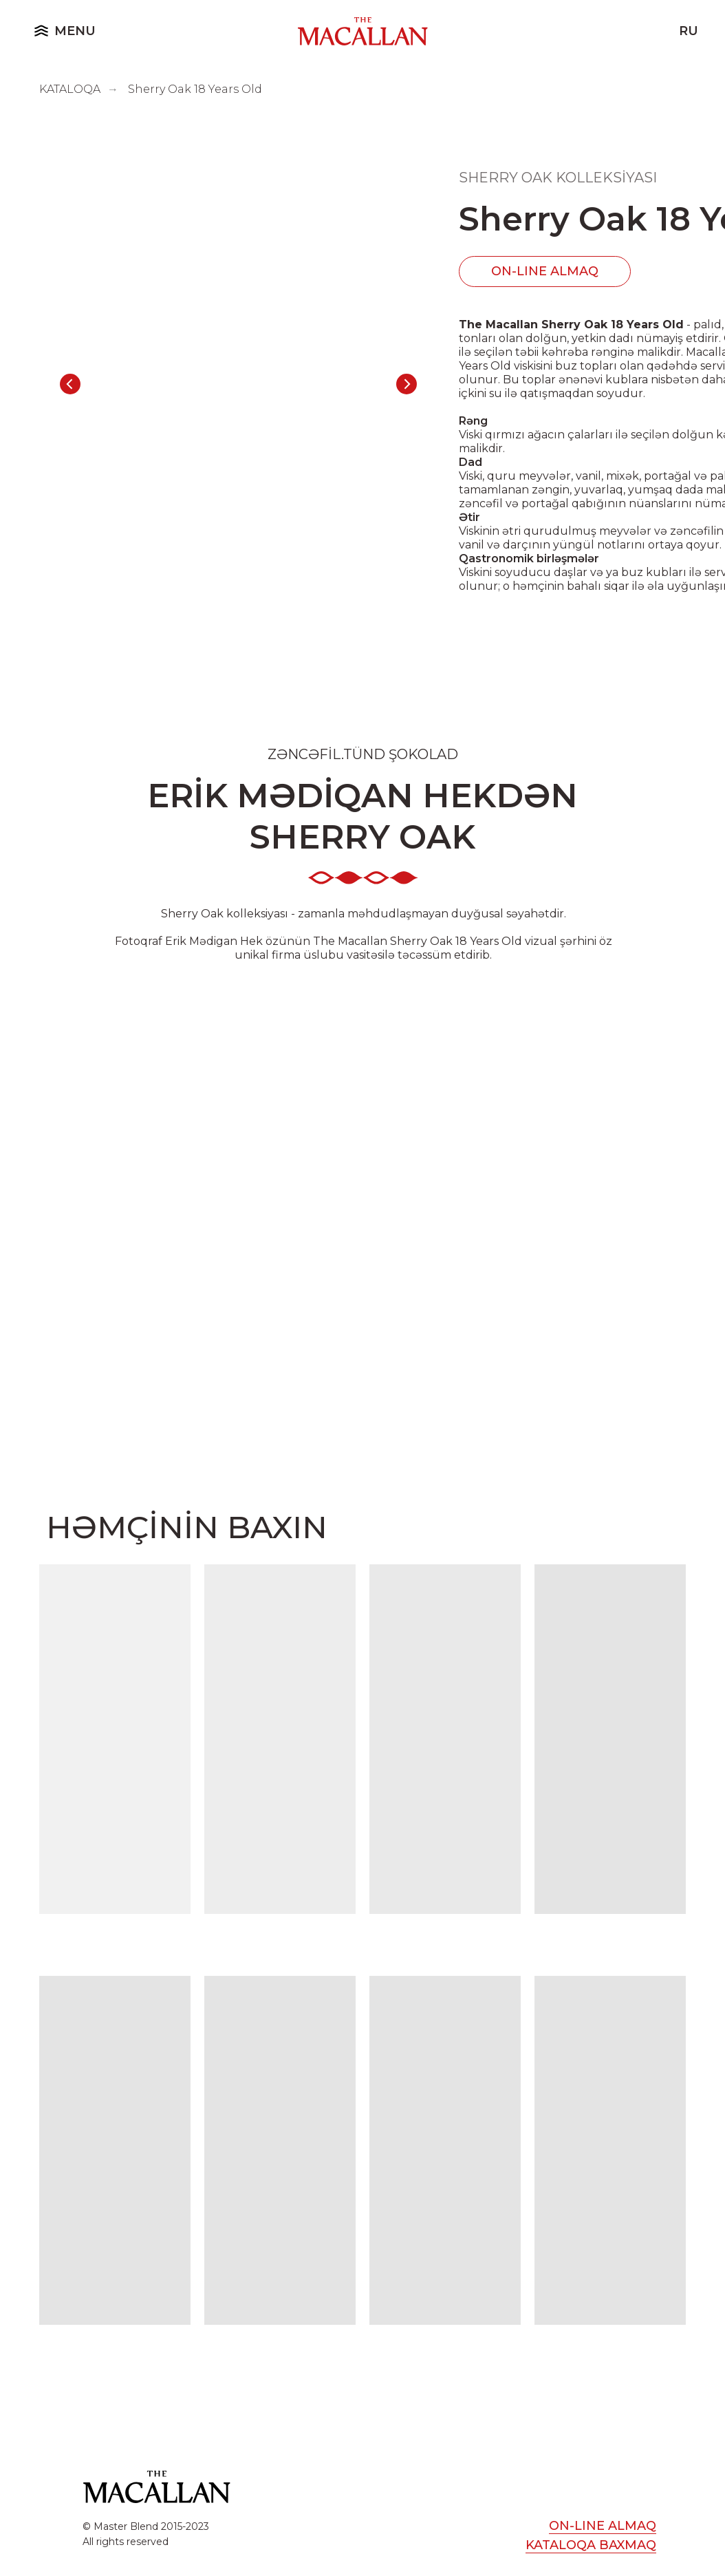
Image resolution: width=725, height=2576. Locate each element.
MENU (75, 31)
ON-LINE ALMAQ (544, 271)
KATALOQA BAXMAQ (591, 2545)
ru (688, 31)
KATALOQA (69, 89)
